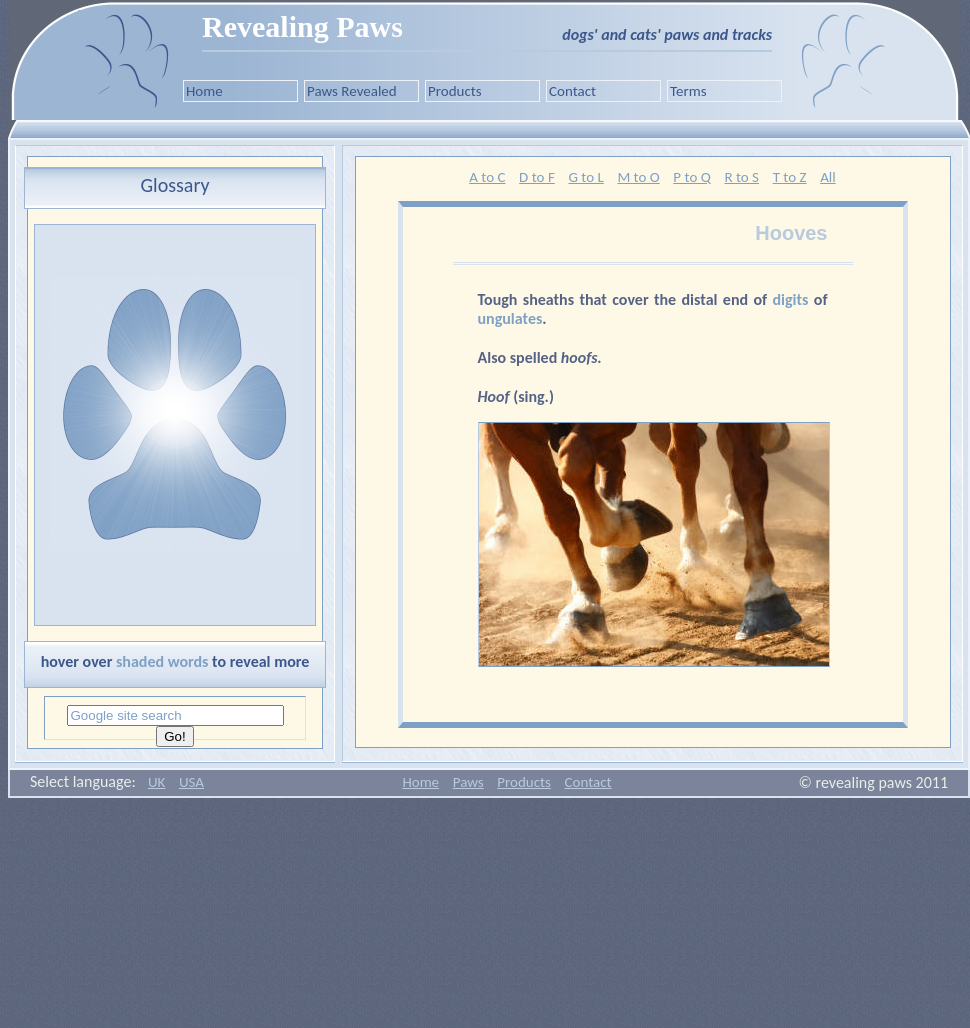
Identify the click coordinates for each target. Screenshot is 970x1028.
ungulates (510, 318)
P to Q (691, 177)
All (828, 177)
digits (793, 299)
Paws (468, 782)
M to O (638, 177)
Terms (688, 91)
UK (156, 782)
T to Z (790, 177)
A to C (487, 177)
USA (191, 782)
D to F (537, 177)
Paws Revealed (352, 91)
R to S (741, 177)
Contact (572, 91)
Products (455, 91)
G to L (585, 177)
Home (204, 91)
